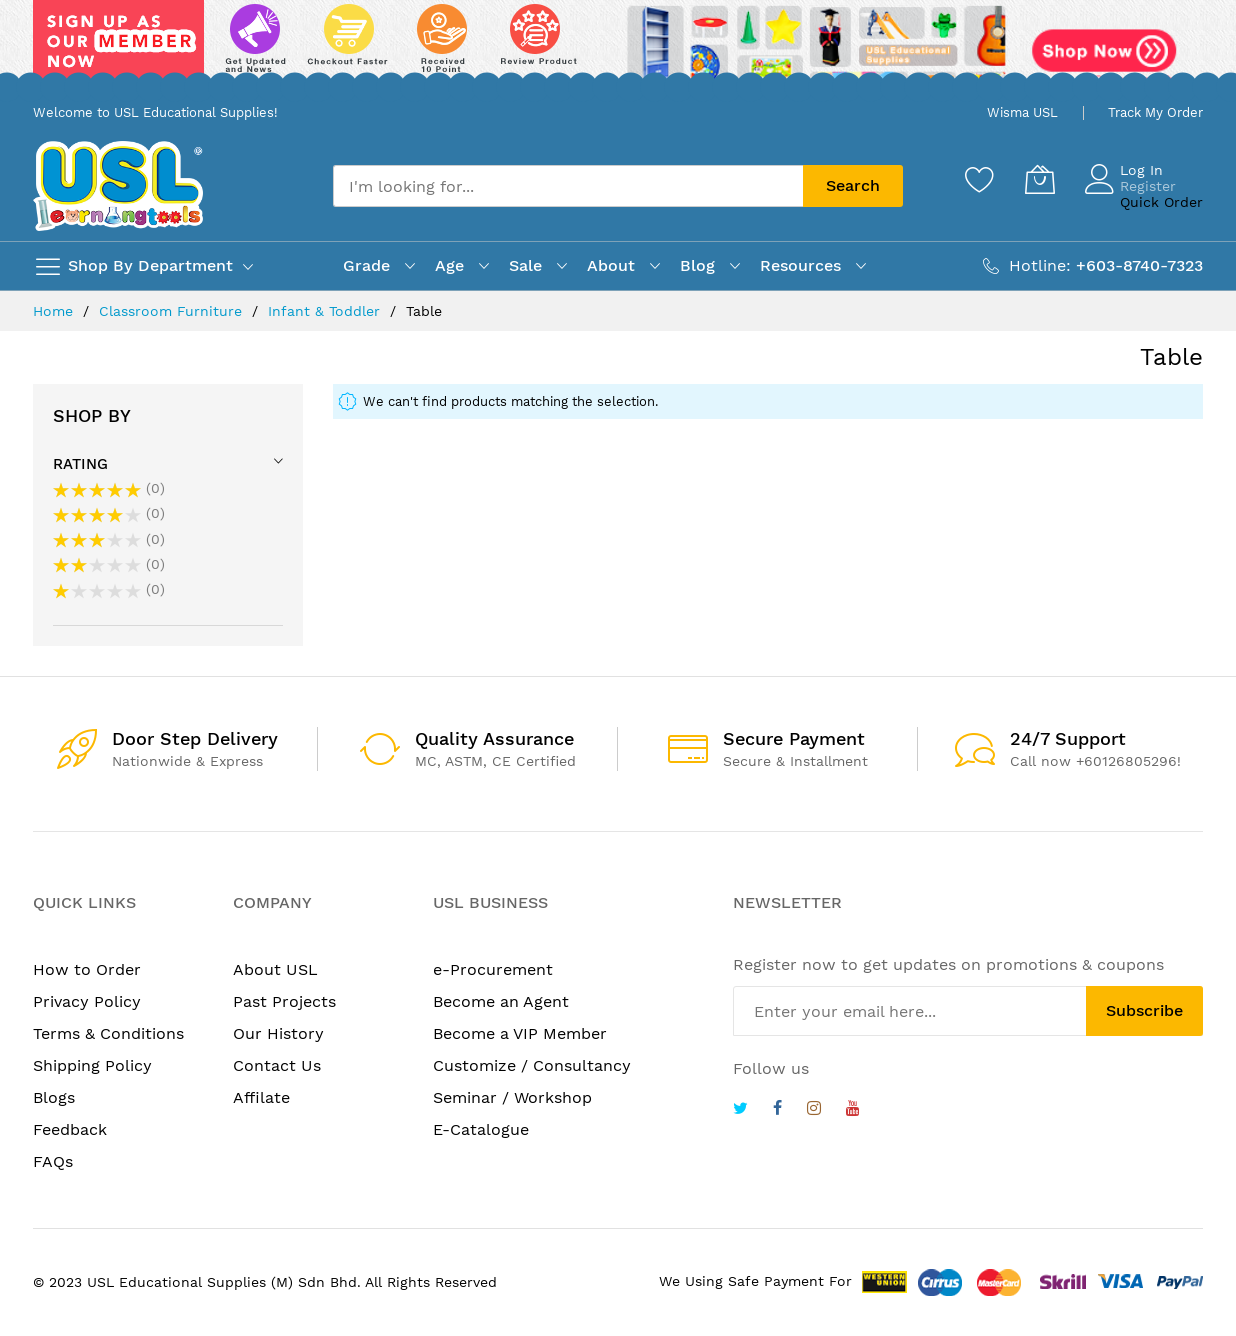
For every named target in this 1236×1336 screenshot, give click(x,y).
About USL (275, 969)
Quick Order (1161, 202)
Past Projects (284, 1001)
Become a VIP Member (520, 1033)
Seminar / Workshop (512, 1097)
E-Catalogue (481, 1129)
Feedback (70, 1129)
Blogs (54, 1097)
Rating (80, 464)
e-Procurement (493, 969)
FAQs (53, 1161)
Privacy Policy (87, 1001)
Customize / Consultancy (532, 1065)
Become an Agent (501, 1001)
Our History (278, 1033)
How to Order (87, 969)
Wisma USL (1022, 112)
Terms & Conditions (108, 1033)
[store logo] (118, 185)
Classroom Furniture (173, 311)
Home (55, 311)
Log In (1141, 170)
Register (1148, 186)
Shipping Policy (92, 1065)
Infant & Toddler (326, 311)
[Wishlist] (980, 179)
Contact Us (277, 1065)
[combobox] (568, 186)
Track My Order (1155, 112)
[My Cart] (1040, 179)
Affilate (261, 1097)
